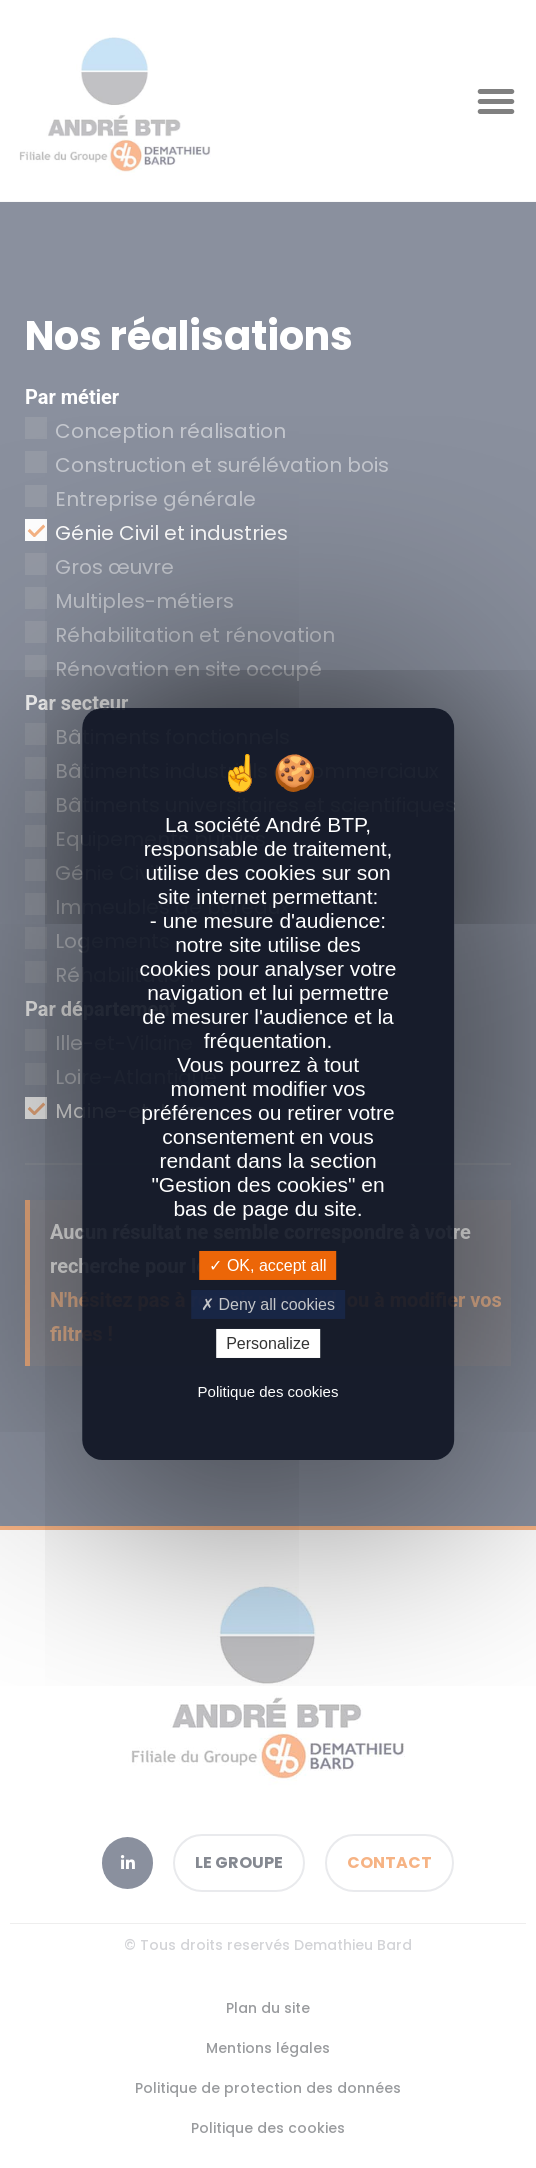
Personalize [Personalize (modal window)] (268, 1343)
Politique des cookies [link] (268, 1391)
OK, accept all (267, 1264)
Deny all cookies (268, 1304)
